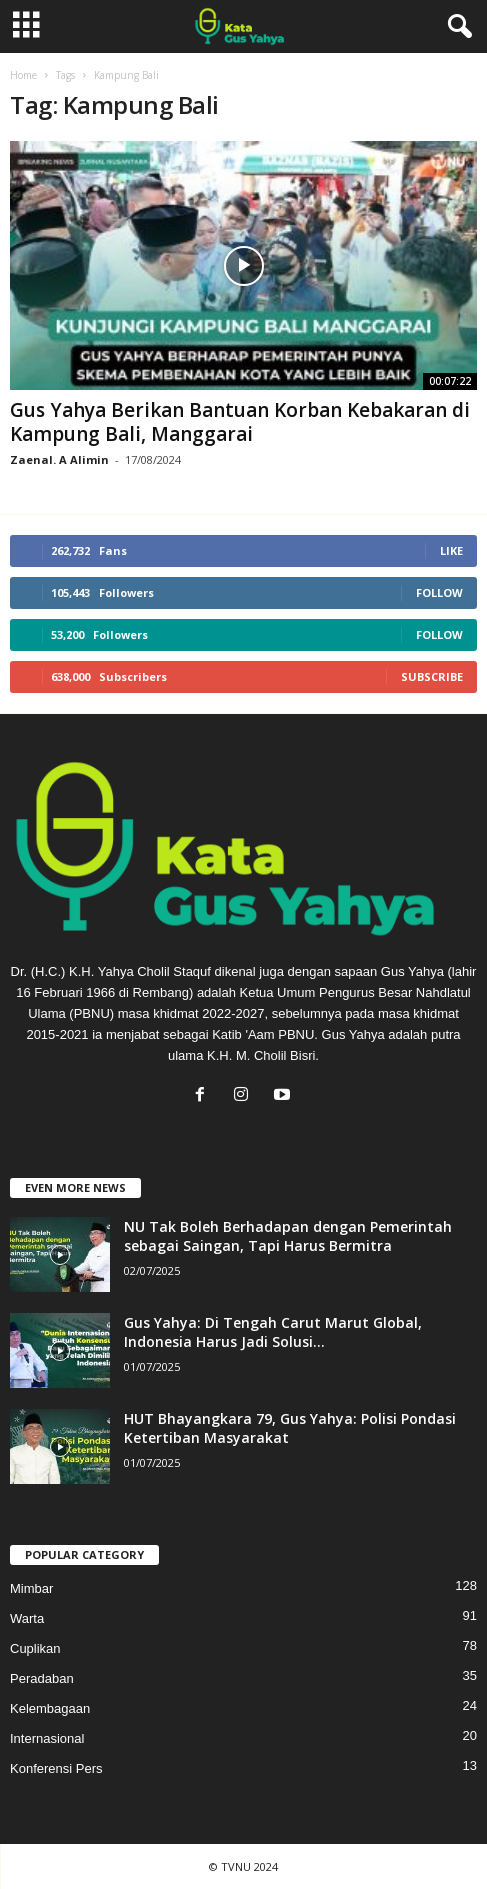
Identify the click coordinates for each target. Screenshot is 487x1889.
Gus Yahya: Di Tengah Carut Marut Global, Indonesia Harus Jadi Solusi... (273, 1332)
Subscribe (432, 676)
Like (451, 550)
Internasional (47, 1738)
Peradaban (42, 1678)
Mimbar (31, 1588)
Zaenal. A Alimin (59, 459)
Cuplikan (35, 1648)
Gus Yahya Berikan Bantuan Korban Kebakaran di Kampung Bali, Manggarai (240, 422)
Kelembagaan (50, 1708)
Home (23, 75)
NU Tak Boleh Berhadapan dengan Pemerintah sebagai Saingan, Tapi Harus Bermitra (288, 1236)
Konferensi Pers (56, 1768)
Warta (27, 1618)
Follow (439, 592)
